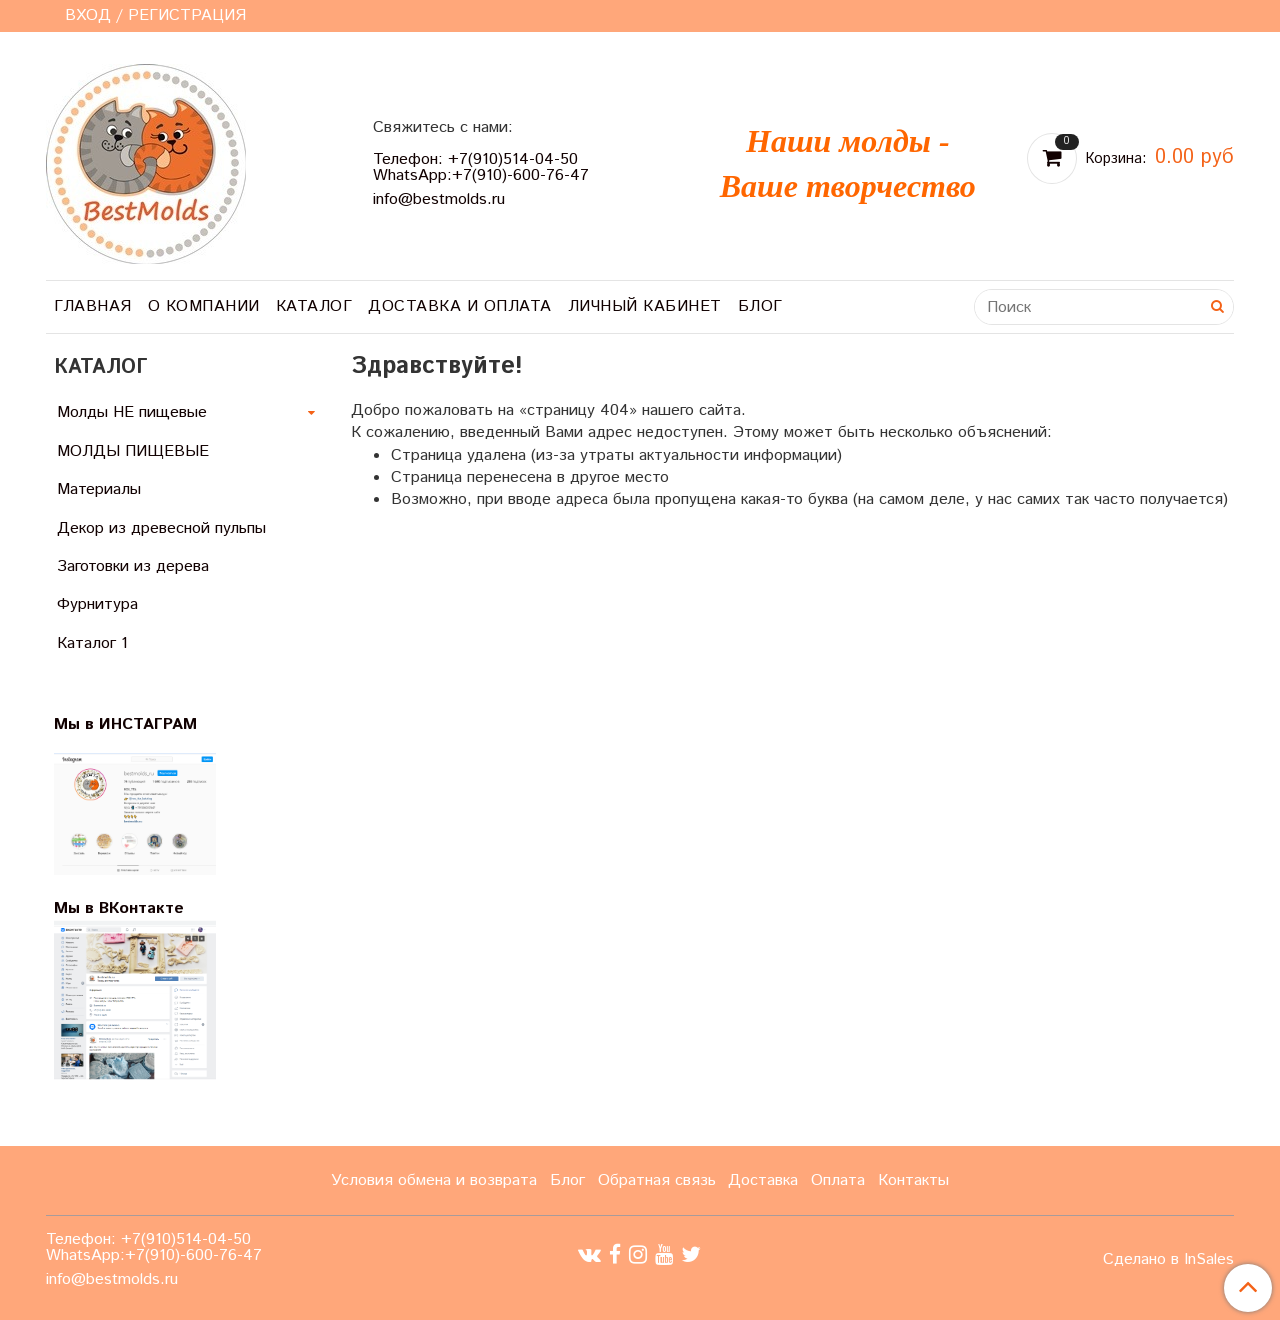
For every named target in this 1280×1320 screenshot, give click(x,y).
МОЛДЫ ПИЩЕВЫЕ (133, 451)
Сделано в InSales (1168, 1260)
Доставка (763, 1180)
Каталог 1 (92, 643)
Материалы (99, 489)
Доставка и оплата (460, 306)
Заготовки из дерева (133, 566)
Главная (93, 306)
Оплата (838, 1180)
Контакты (913, 1180)
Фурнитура (97, 604)
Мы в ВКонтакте (119, 908)
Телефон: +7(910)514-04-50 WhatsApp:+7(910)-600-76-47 (481, 167)
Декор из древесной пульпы (161, 528)
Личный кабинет (645, 306)
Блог (760, 306)
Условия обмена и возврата (434, 1180)
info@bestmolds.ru (439, 199)
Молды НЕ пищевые (132, 412)
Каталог (314, 306)
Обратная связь (657, 1180)
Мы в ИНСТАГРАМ (138, 724)
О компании (204, 306)
